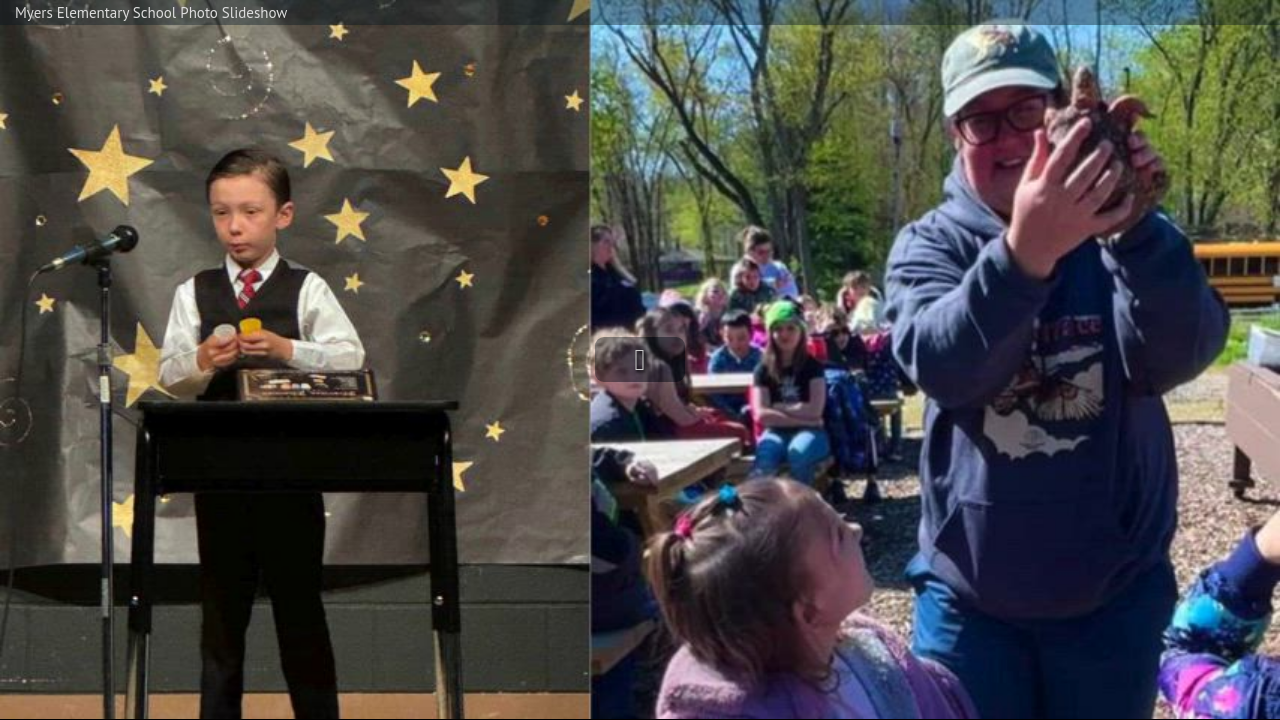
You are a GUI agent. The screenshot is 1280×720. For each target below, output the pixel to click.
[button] (640, 359)
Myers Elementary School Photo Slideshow (151, 12)
